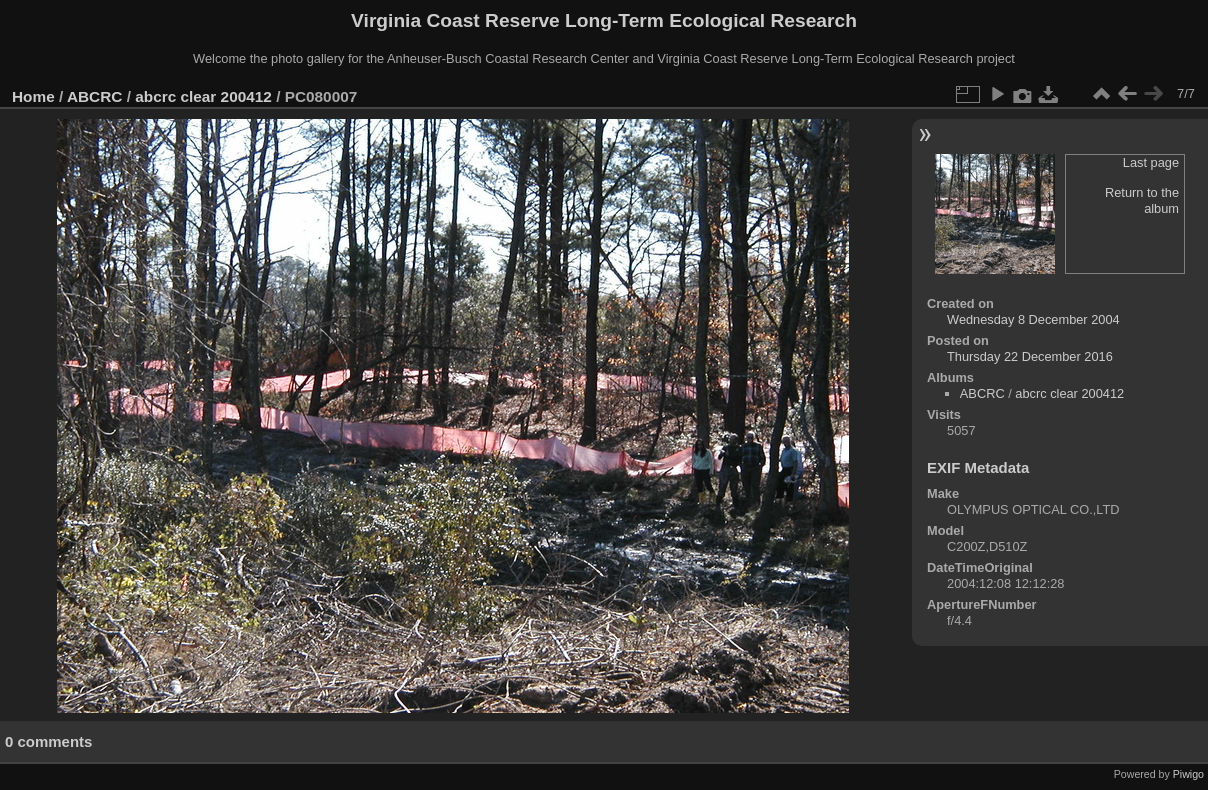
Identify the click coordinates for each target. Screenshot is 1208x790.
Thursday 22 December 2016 (1030, 356)
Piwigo (1188, 774)
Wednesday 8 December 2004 (1033, 319)
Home (33, 96)
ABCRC (94, 96)
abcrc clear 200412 (203, 96)
